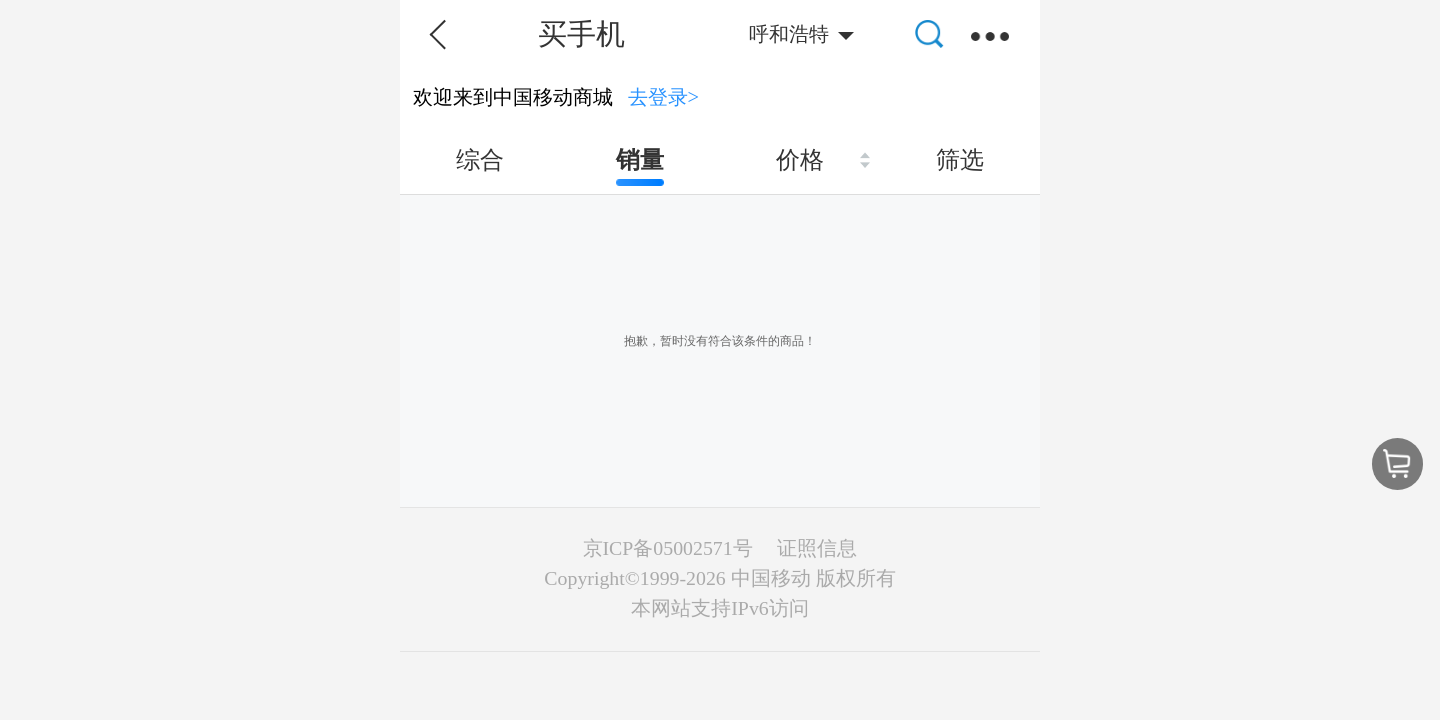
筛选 (960, 160)
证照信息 (817, 548)
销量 (640, 160)
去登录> (664, 97)
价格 (800, 160)
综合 (480, 160)
